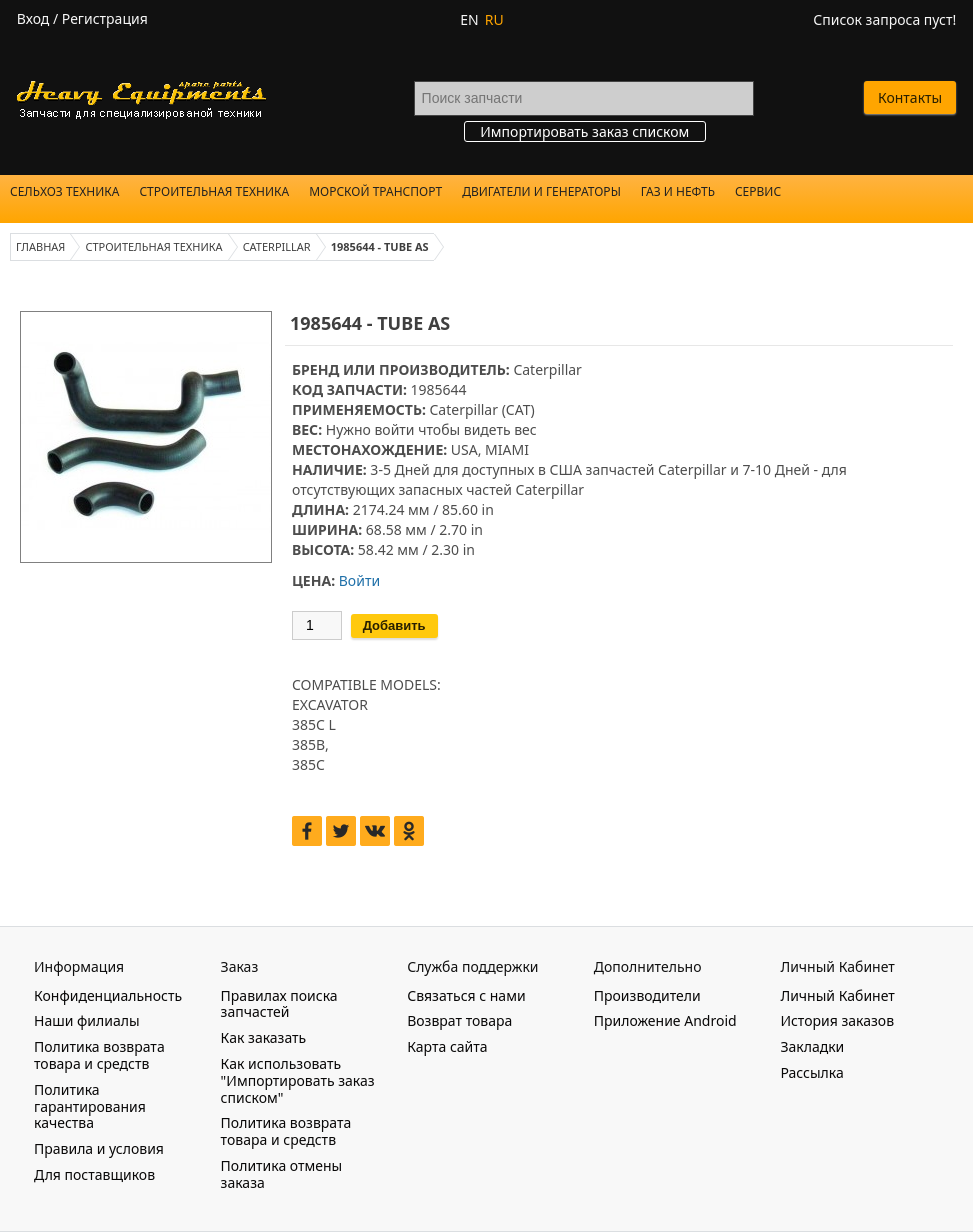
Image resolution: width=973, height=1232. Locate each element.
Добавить (394, 625)
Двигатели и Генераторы (541, 191)
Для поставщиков (94, 1174)
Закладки (812, 1046)
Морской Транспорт (375, 191)
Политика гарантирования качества (90, 1106)
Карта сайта (447, 1046)
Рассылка (811, 1072)
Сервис (758, 191)
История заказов (837, 1020)
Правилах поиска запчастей (279, 1004)
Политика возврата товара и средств (99, 1055)
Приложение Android (665, 1020)
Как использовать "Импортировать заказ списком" (298, 1080)
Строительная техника (214, 191)
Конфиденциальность (108, 995)
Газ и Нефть (678, 191)
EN (469, 19)
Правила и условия (99, 1148)
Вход (33, 18)
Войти (359, 580)
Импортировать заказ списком (584, 131)
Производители (647, 995)
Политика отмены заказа (282, 1174)
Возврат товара (459, 1020)
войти (394, 429)
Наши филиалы (87, 1020)
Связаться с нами (466, 995)
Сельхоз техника (64, 191)
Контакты (910, 97)
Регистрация (105, 18)
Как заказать (264, 1037)
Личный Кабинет (837, 995)
